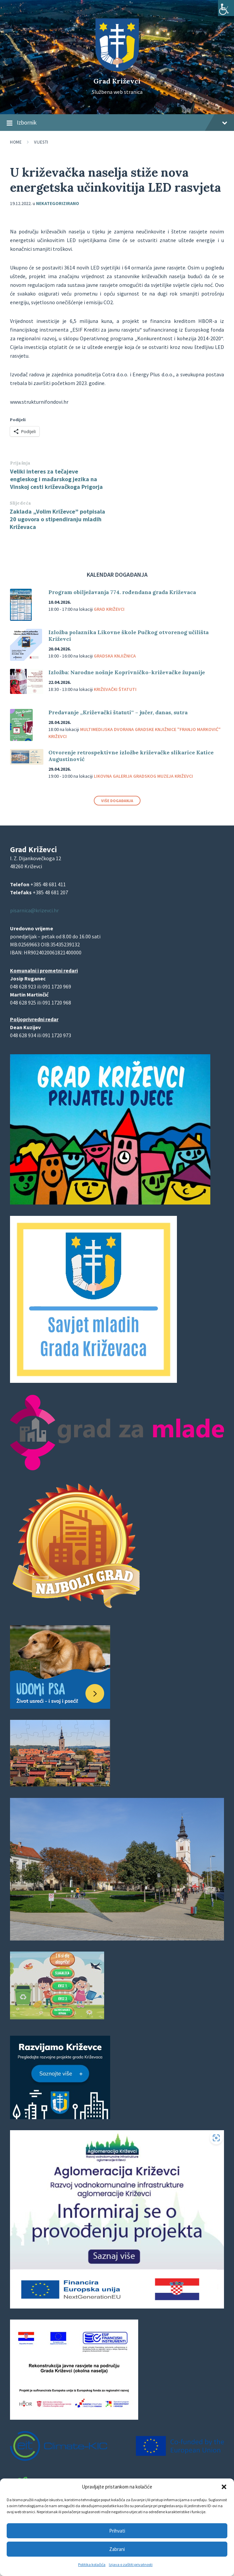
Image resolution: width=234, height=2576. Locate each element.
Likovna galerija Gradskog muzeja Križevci (143, 776)
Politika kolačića (91, 2564)
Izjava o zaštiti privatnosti (131, 2564)
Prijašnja (20, 463)
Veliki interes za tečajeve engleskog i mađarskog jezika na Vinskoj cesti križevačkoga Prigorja (56, 479)
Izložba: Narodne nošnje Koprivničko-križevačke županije (126, 672)
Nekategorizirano (57, 203)
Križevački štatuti (115, 689)
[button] (224, 2486)
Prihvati (117, 2531)
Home (16, 142)
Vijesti (41, 142)
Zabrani (117, 2549)
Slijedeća (20, 503)
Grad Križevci (117, 81)
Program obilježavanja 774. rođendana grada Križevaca (122, 592)
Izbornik (117, 123)
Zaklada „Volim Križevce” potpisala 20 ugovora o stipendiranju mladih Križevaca (57, 519)
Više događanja (117, 800)
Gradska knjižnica (115, 656)
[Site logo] (117, 69)
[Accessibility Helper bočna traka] (226, 8)
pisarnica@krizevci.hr (34, 910)
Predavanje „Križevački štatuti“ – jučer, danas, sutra (118, 712)
